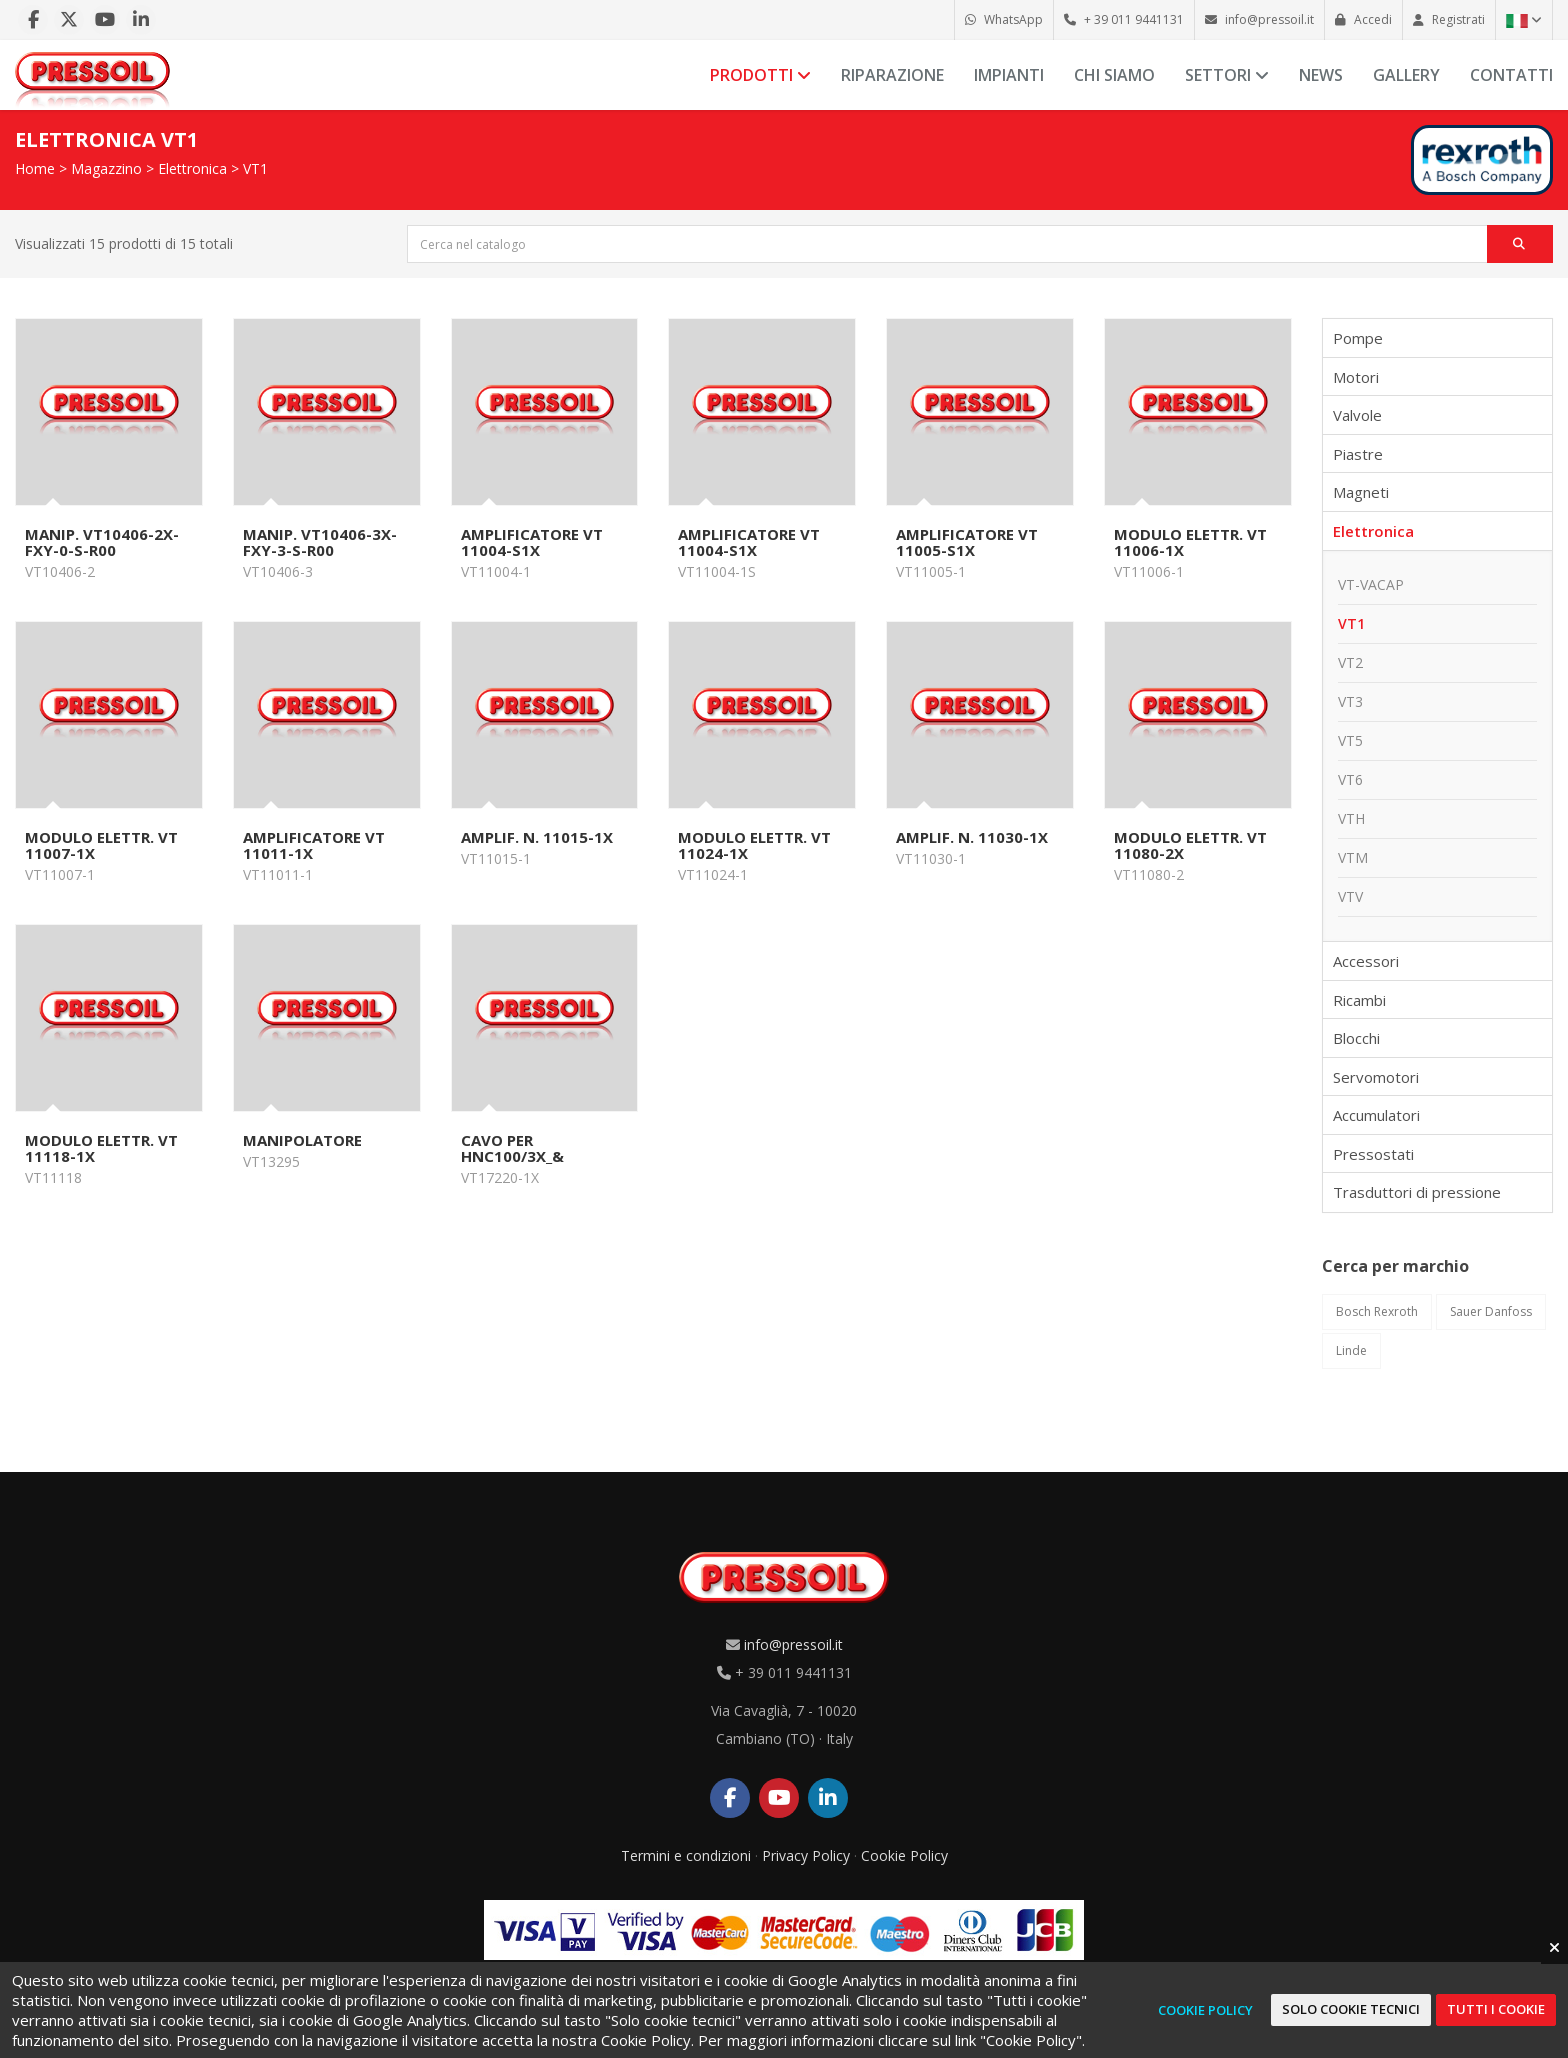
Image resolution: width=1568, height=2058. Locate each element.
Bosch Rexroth (1377, 1311)
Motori (1356, 377)
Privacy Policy (806, 1855)
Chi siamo (1114, 75)
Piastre (1358, 454)
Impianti (1009, 75)
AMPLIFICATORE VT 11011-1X (314, 845)
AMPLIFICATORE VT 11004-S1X (532, 542)
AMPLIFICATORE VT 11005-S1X (967, 542)
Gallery (1406, 75)
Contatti (1511, 75)
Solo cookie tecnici (1351, 2009)
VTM (1353, 857)
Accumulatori (1376, 1115)
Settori (1227, 75)
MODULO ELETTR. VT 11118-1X (101, 1148)
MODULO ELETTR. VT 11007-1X (101, 845)
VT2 (1350, 662)
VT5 (1350, 740)
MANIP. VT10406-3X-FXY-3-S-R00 (320, 542)
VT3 (1350, 701)
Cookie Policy (904, 1855)
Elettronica (192, 168)
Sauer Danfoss (1491, 1311)
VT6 (1350, 779)
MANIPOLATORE (302, 1140)
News (1321, 75)
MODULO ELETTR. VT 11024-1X (754, 845)
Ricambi (1359, 1000)
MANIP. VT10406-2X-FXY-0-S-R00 (102, 542)
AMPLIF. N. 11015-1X (537, 837)
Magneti (1361, 492)
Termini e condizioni (686, 1855)
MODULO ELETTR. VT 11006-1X (1190, 542)
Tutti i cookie (1496, 2009)
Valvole (1357, 415)
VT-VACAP (1371, 584)
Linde (1351, 1350)
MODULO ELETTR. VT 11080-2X (1190, 845)
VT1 (255, 168)
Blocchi (1356, 1038)
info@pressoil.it (793, 1644)
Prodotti (760, 75)
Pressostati (1373, 1154)
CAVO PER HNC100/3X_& (512, 1148)
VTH (1351, 818)
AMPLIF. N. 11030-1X (972, 837)
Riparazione (892, 75)
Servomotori (1376, 1077)
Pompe (1358, 338)
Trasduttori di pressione (1417, 1192)
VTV (1350, 896)
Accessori (1366, 961)
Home (35, 168)
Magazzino (106, 168)
